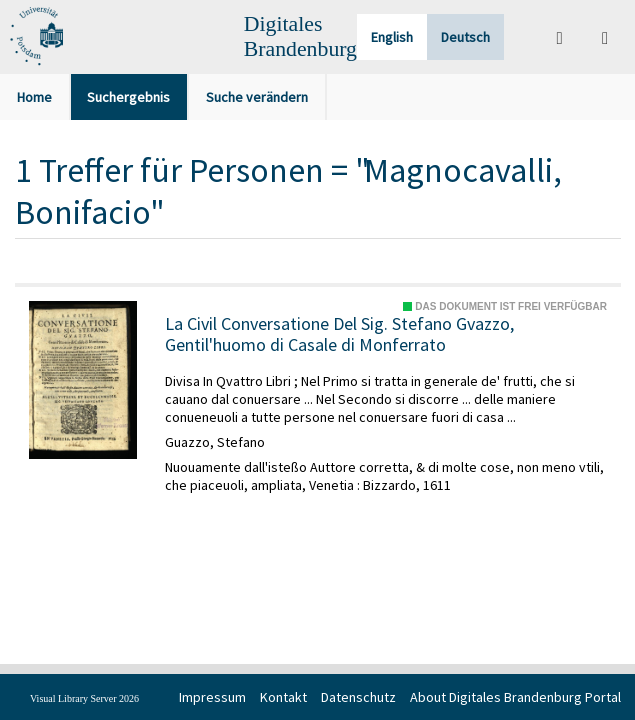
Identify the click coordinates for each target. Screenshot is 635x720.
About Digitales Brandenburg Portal (515, 697)
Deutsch (465, 37)
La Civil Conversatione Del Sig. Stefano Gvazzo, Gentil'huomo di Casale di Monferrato (339, 334)
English (392, 37)
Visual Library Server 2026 (84, 698)
